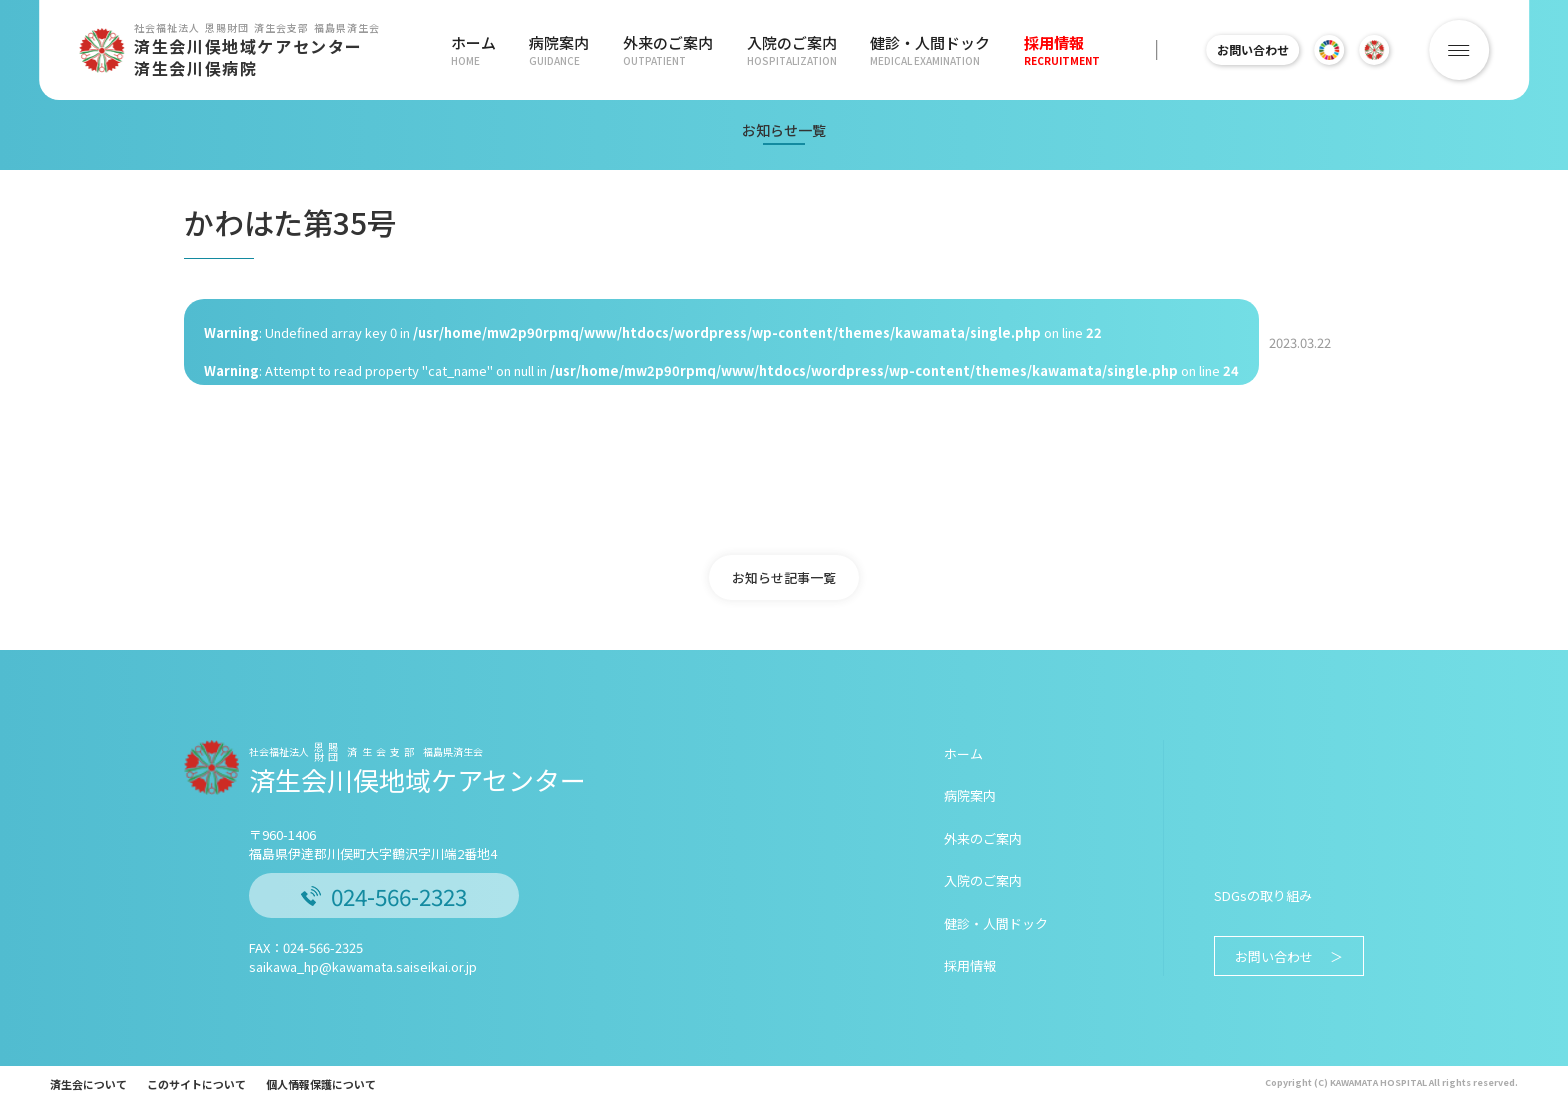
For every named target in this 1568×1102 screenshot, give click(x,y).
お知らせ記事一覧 (784, 577)
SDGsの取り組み (1263, 895)
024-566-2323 (384, 896)
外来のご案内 (661, 50)
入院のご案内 (781, 50)
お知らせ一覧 (784, 130)
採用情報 (1044, 50)
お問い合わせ (1244, 49)
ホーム (473, 50)
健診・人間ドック (916, 50)
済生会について (88, 1084)
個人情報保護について (321, 1084)
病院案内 (556, 50)
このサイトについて (196, 1084)
